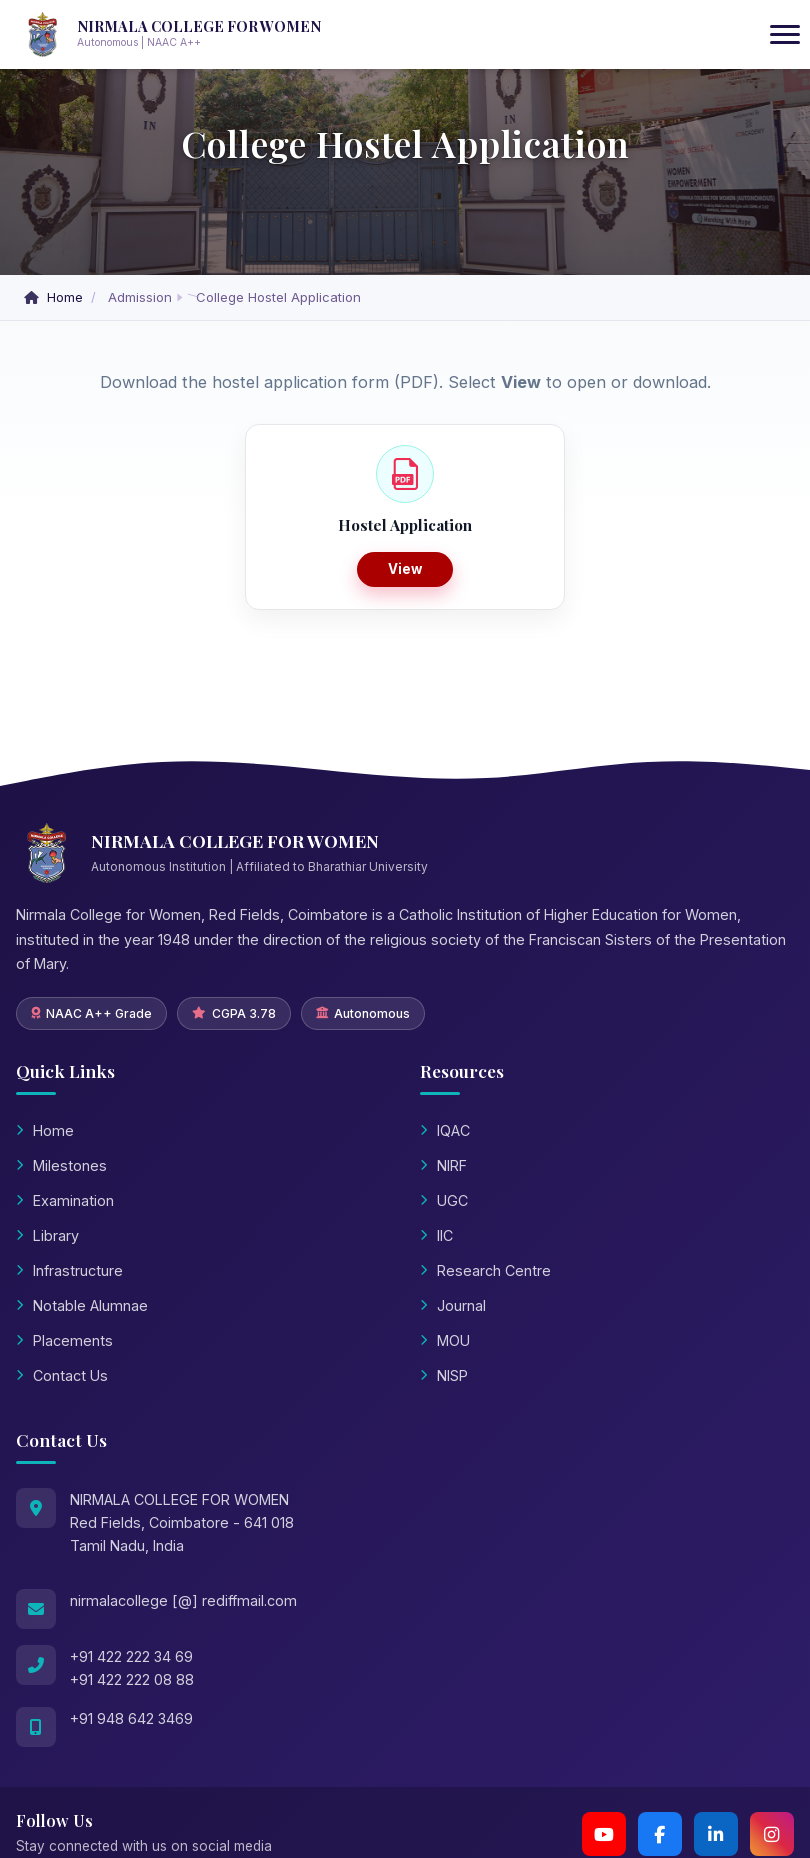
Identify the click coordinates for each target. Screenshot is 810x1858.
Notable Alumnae (82, 1305)
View (405, 569)
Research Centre (485, 1270)
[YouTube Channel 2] (604, 1834)
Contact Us (62, 1375)
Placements (64, 1340)
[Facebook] (660, 1834)
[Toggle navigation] (785, 35)
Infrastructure (69, 1270)
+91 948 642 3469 (131, 1718)
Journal (453, 1305)
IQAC (445, 1130)
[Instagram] (772, 1834)
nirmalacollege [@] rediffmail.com (183, 1600)
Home (55, 297)
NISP (444, 1375)
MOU (445, 1340)
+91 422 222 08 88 (132, 1679)
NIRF (443, 1165)
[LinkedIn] (716, 1834)
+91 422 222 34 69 (131, 1656)
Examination (65, 1200)
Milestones (61, 1165)
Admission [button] (140, 297)
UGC (444, 1200)
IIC (436, 1235)
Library (47, 1235)
